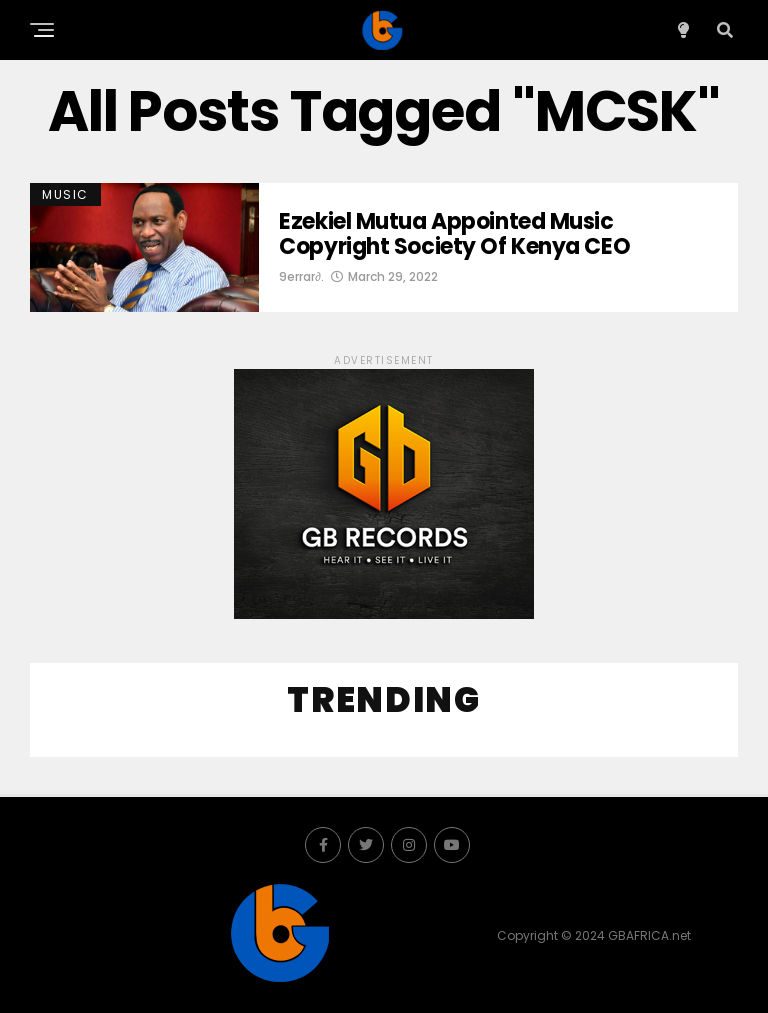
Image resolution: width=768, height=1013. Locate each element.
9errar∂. (301, 276)
